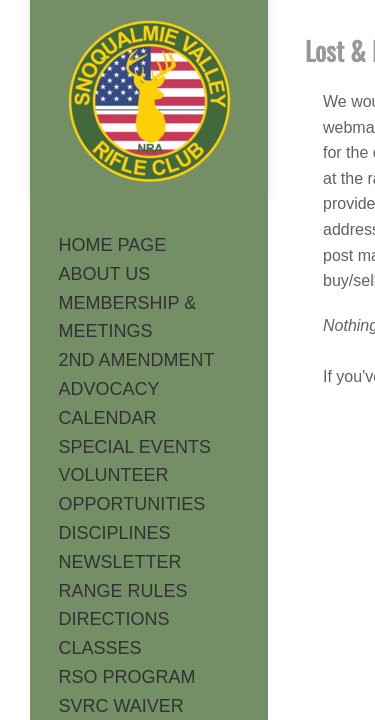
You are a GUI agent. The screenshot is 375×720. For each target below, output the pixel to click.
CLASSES (100, 648)
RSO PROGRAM (127, 677)
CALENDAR (108, 418)
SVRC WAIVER (121, 706)
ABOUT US (105, 274)
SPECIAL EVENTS (135, 447)
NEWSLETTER (120, 562)
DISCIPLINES (115, 533)
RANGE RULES (123, 591)
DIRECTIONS (114, 619)
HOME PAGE (113, 245)
